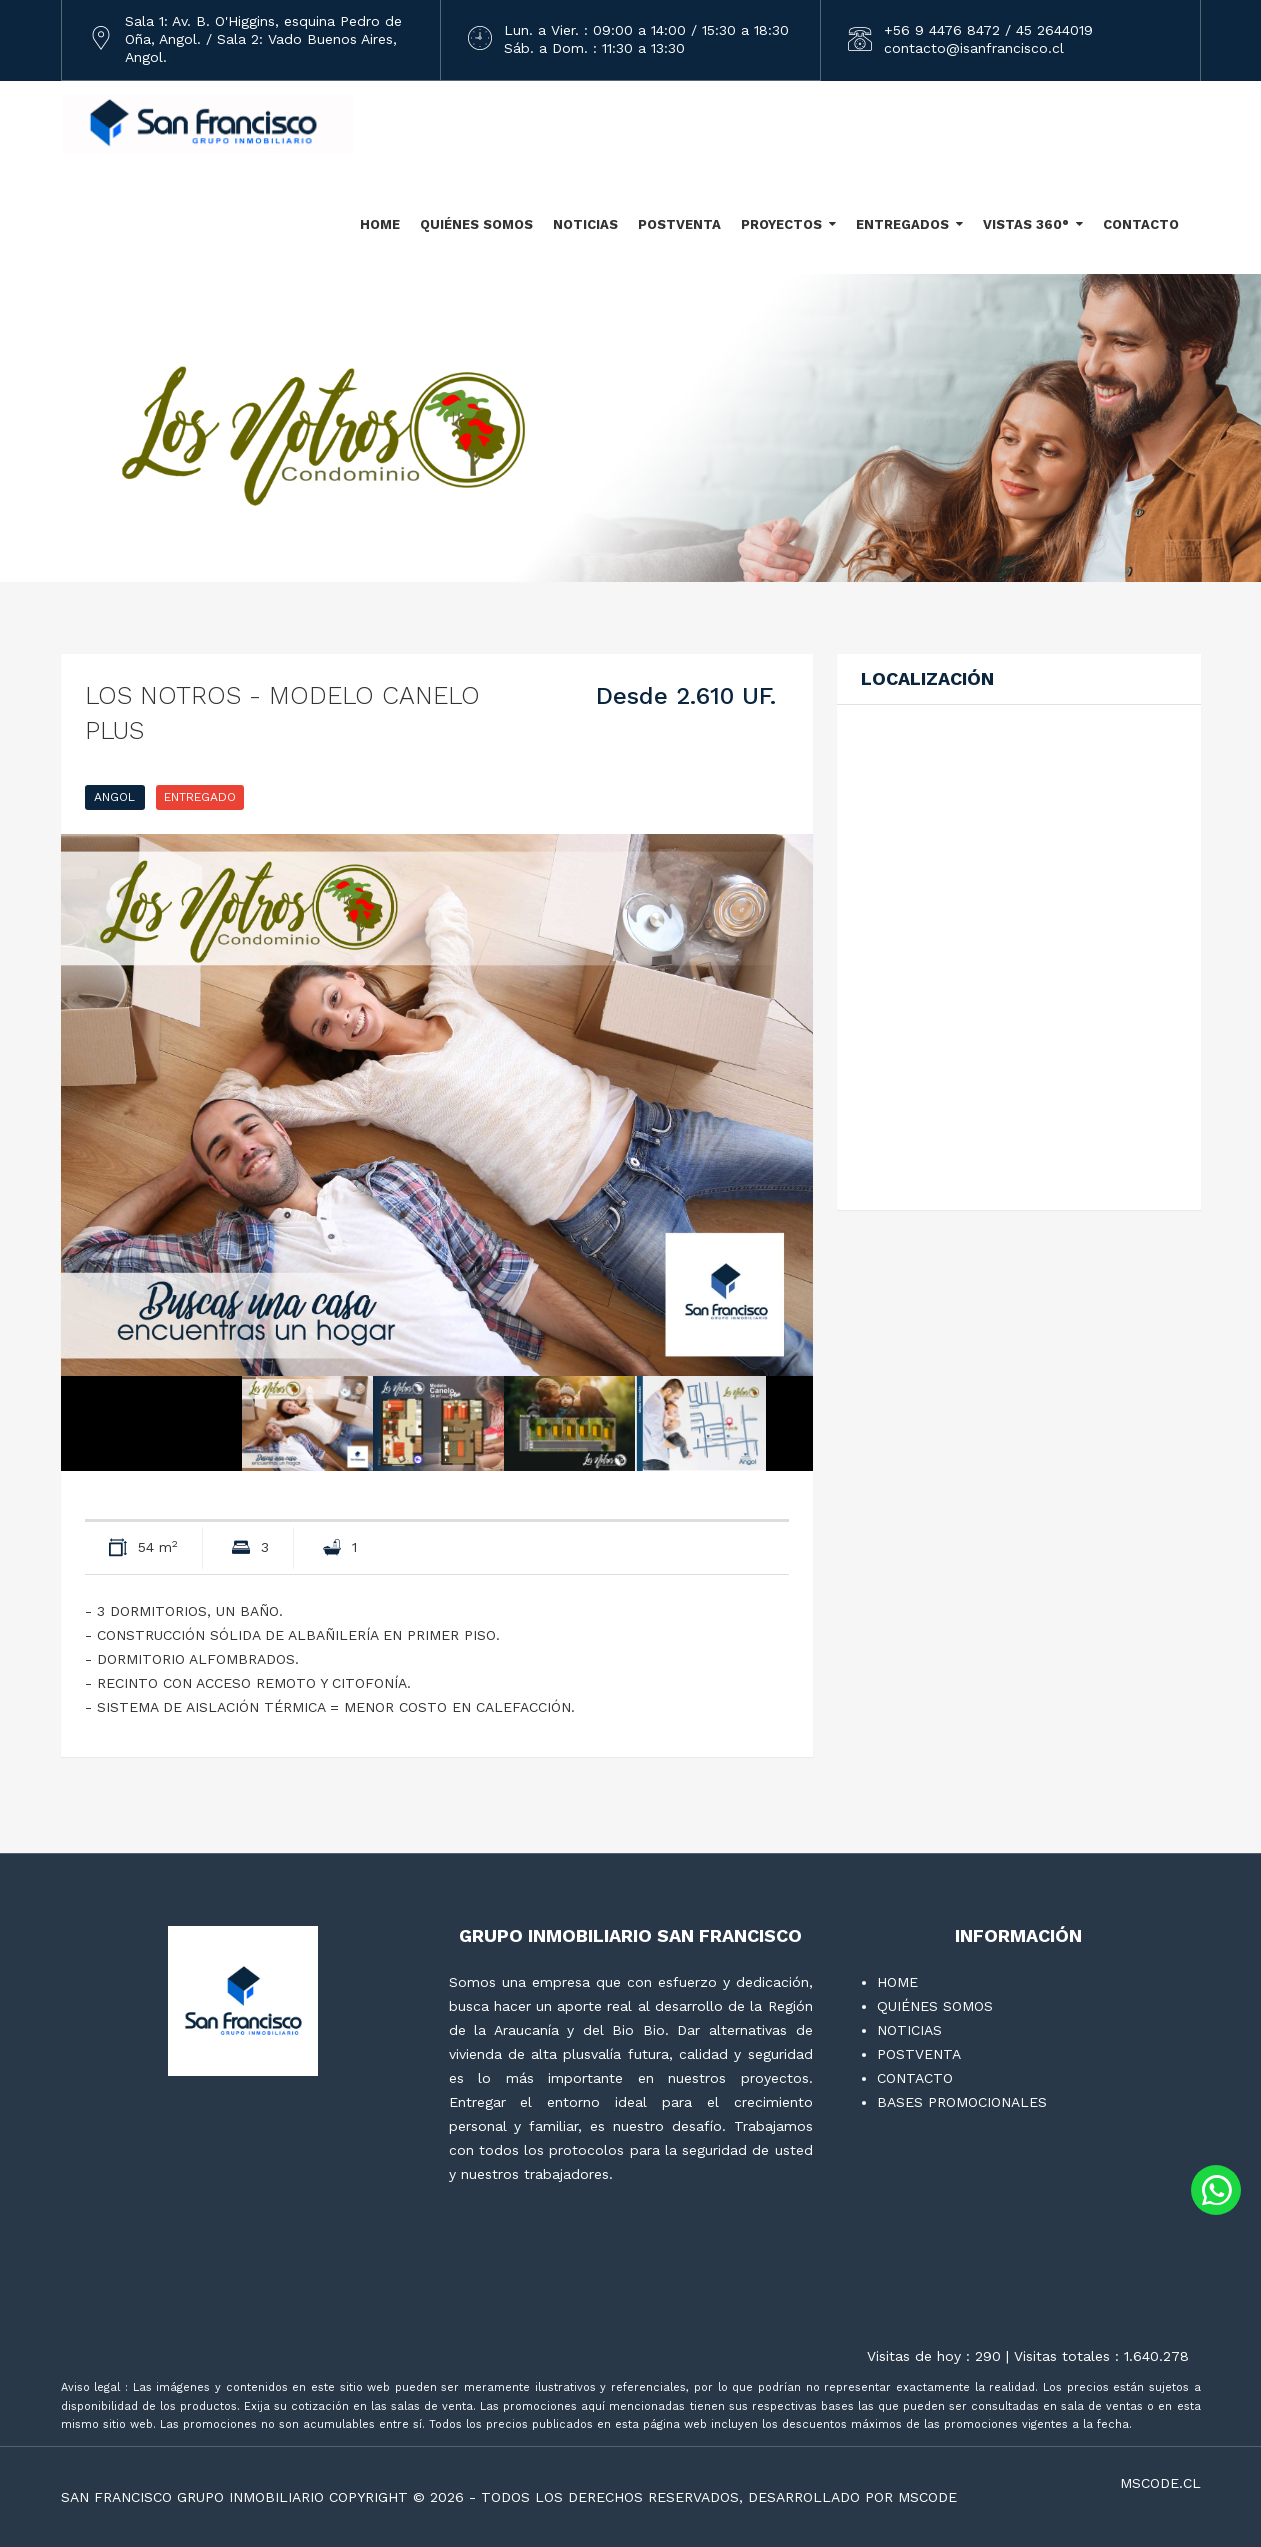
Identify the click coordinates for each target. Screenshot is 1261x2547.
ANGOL (114, 797)
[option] (437, 1105)
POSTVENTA (679, 224)
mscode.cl (1160, 2483)
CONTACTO (1141, 224)
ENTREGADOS (902, 224)
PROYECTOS (781, 224)
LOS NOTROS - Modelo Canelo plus (282, 713)
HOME (380, 224)
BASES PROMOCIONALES (962, 2102)
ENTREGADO (200, 797)
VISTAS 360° (1026, 224)
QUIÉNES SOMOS (476, 224)
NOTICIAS (585, 224)
